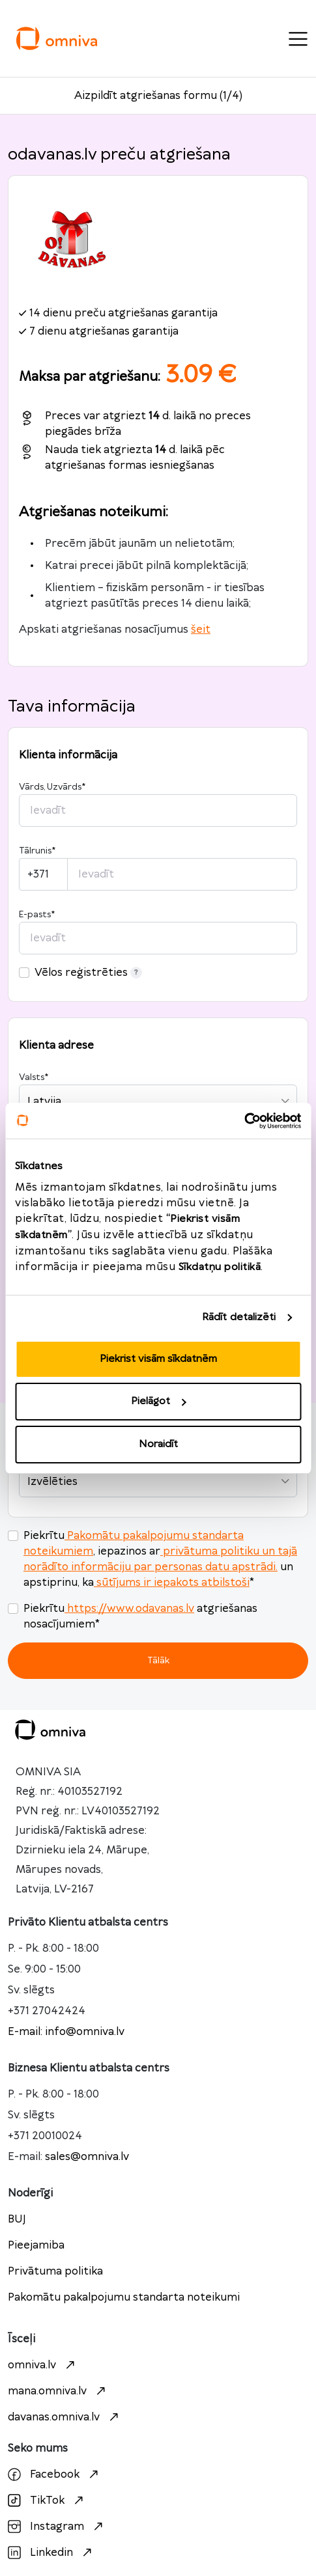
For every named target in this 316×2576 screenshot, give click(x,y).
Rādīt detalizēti (239, 1317)
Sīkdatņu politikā (220, 1267)
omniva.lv (43, 2365)
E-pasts (37, 915)
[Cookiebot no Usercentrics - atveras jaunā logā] (244, 1121)
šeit (200, 629)
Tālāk (158, 1660)
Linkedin (51, 2552)
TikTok (47, 2500)
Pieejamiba (36, 2245)
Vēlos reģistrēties (88, 972)
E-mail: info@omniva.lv (66, 2032)
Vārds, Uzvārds (52, 787)
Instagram (57, 2526)
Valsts (33, 1077)
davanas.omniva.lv (65, 2417)
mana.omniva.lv (58, 2391)
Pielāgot (158, 1401)
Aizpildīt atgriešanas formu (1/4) (158, 96)
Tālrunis (37, 851)
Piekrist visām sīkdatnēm (158, 1359)
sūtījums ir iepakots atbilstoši (172, 1582)
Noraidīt (158, 1444)
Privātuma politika (55, 2271)
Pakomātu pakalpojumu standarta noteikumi (124, 2297)
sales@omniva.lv (87, 2157)
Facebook (55, 2474)
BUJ (17, 2219)
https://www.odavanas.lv (129, 1608)
